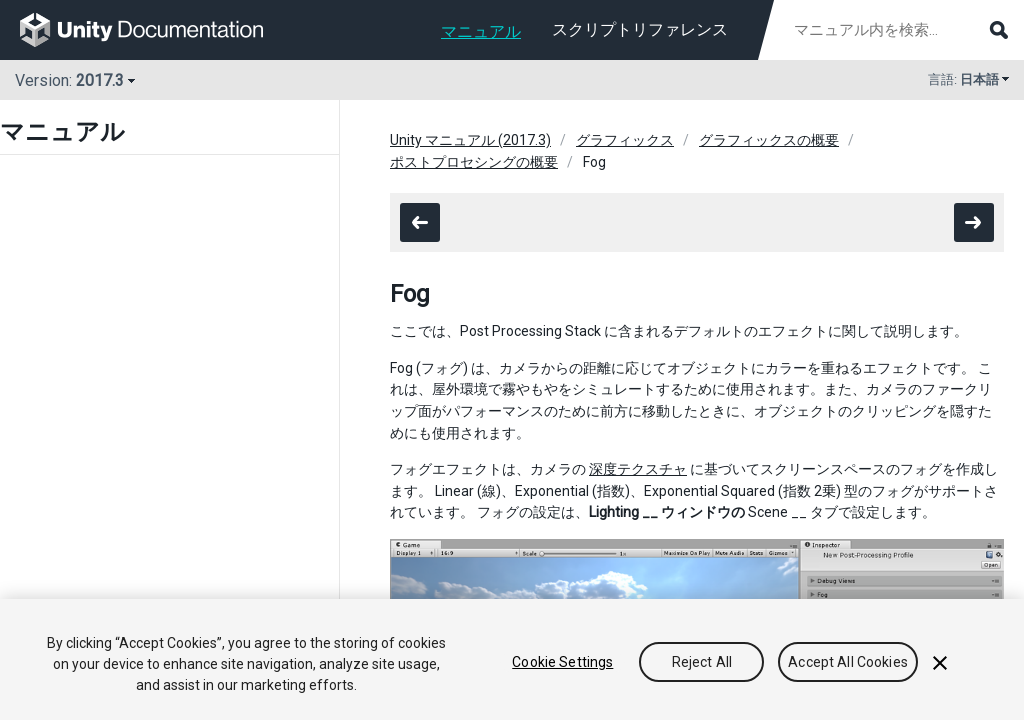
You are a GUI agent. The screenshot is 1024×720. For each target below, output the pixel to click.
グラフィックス (625, 140)
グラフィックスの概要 (769, 140)
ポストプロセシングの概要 (474, 162)
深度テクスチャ (638, 469)
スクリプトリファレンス (640, 29)
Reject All (702, 662)
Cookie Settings (562, 662)
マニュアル (481, 31)
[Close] (940, 663)
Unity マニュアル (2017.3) (470, 140)
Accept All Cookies (848, 662)
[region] (512, 659)
